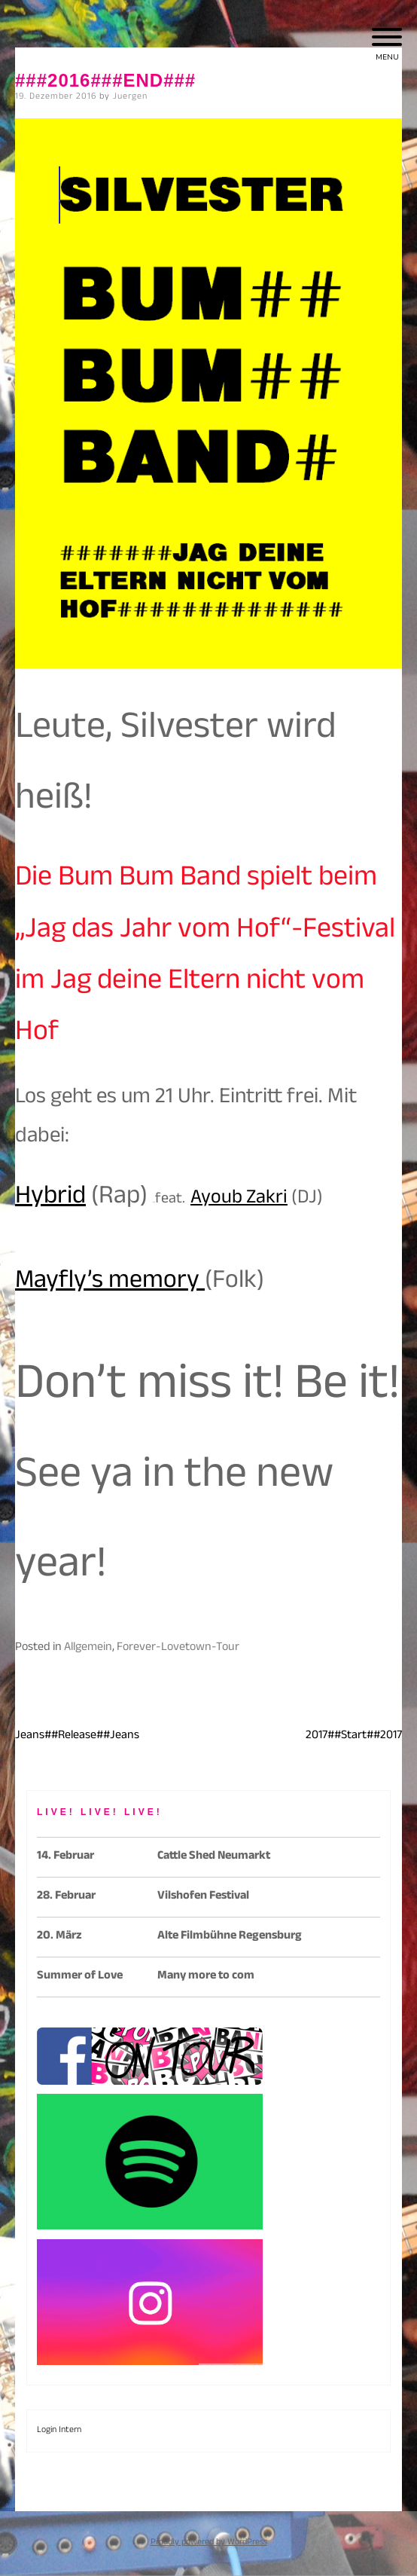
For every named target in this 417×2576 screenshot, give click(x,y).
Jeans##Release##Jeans (77, 1736)
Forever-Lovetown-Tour (178, 1648)
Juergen (130, 97)
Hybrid (50, 1199)
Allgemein (88, 1648)
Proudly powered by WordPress (209, 2542)
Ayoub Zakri (239, 1200)
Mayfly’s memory (110, 1283)
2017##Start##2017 (354, 1736)
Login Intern (59, 2430)
